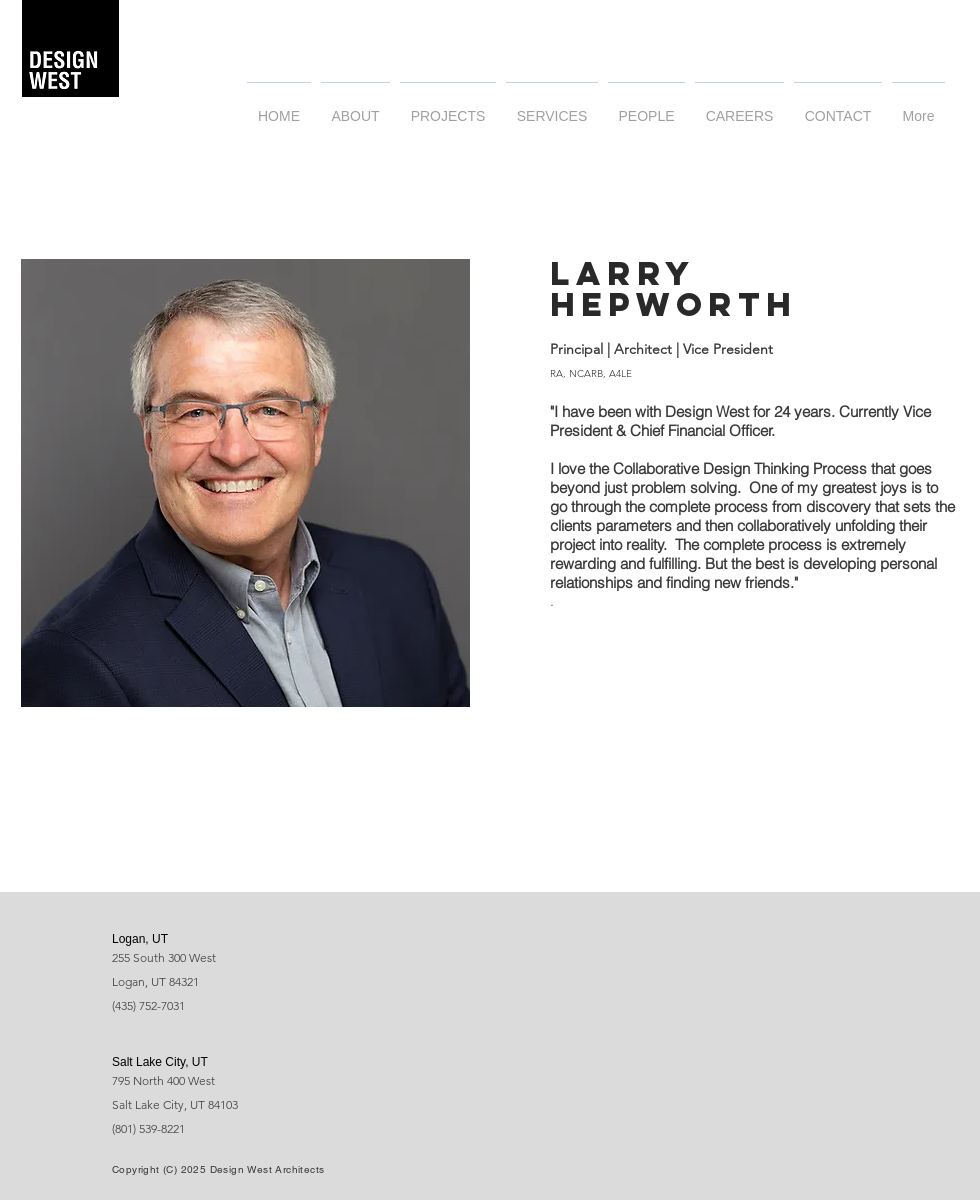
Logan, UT (140, 939)
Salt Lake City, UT (160, 1062)
